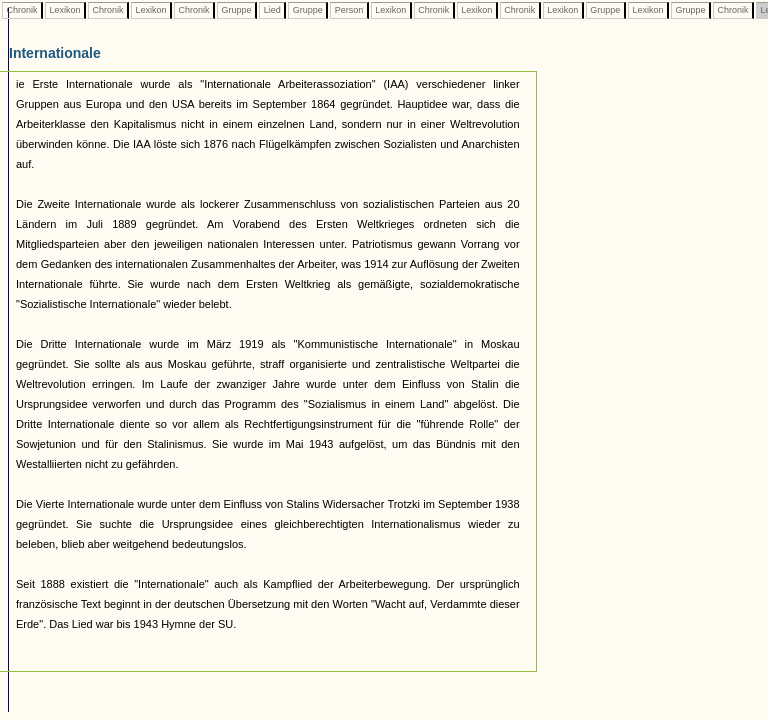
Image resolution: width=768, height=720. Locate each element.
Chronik (22, 10)
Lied (272, 10)
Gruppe (236, 10)
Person (349, 10)
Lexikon (65, 10)
